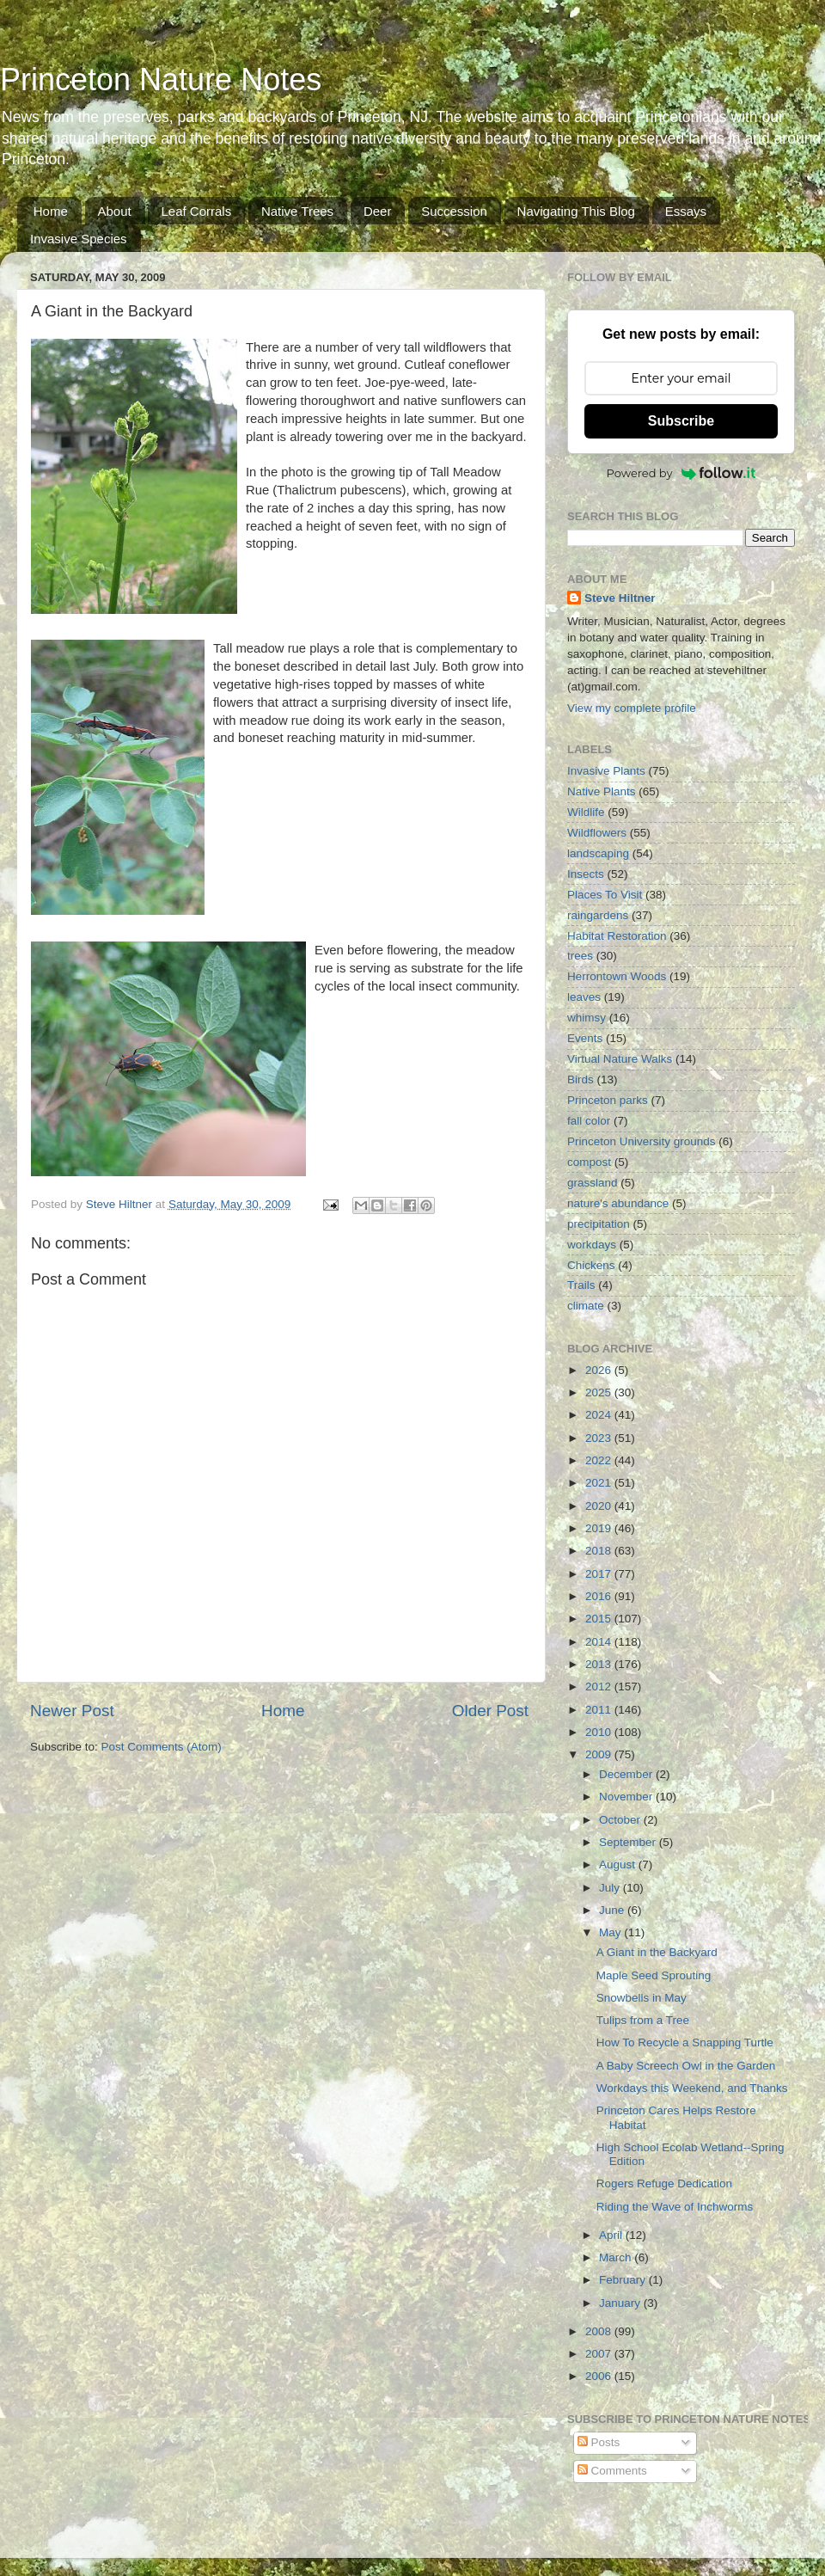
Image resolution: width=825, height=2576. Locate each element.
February (624, 2279)
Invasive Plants (606, 770)
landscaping (598, 853)
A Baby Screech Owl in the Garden (686, 2065)
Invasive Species (78, 238)
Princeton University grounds (641, 1141)
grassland (592, 1182)
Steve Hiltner (620, 598)
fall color (588, 1120)
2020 (599, 1506)
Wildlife (586, 812)
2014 (599, 1641)
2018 (599, 1550)
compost (589, 1162)
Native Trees (297, 211)
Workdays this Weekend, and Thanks (692, 2088)
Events (584, 1038)
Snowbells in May (641, 1997)
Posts (599, 2442)
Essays (685, 211)
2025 (599, 1392)
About (114, 211)
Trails (581, 1285)
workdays (591, 1244)
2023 (599, 1438)
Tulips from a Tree (642, 2020)
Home (51, 211)
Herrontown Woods (616, 976)
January (621, 2303)
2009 (599, 1754)
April (612, 2235)
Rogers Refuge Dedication (664, 2183)
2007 (599, 2353)
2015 (599, 1618)
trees (580, 955)
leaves (584, 997)
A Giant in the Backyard (657, 1952)
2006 (599, 2376)
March (616, 2257)
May (611, 1932)
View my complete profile (631, 708)
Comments (612, 2470)
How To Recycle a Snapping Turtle (684, 2042)
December (627, 1774)
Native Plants (601, 791)
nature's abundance (618, 1203)
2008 (599, 2331)
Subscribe (681, 421)
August (619, 1864)
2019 (599, 1528)
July (611, 1887)
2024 (599, 1414)
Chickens (591, 1265)
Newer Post (72, 1711)
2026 (599, 1370)
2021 (599, 1482)
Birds (580, 1079)
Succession (454, 211)
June (613, 1910)
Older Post (490, 1711)
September (629, 1842)
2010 (599, 1732)
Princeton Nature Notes (160, 79)
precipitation (598, 1223)
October (621, 1819)
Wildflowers (596, 832)
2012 (599, 1686)
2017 (599, 1573)
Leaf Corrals (196, 211)
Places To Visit (604, 894)
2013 (599, 1664)
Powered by (681, 473)
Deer (378, 211)
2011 (599, 1709)
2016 (599, 1596)
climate (585, 1305)
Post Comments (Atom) (161, 1746)
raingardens (597, 915)
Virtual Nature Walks (619, 1058)
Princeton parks (607, 1100)
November (627, 1796)
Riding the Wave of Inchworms (675, 2206)
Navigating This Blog (576, 211)
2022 (599, 1460)
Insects (585, 874)
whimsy (586, 1017)
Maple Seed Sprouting (654, 1975)
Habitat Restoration (617, 935)
